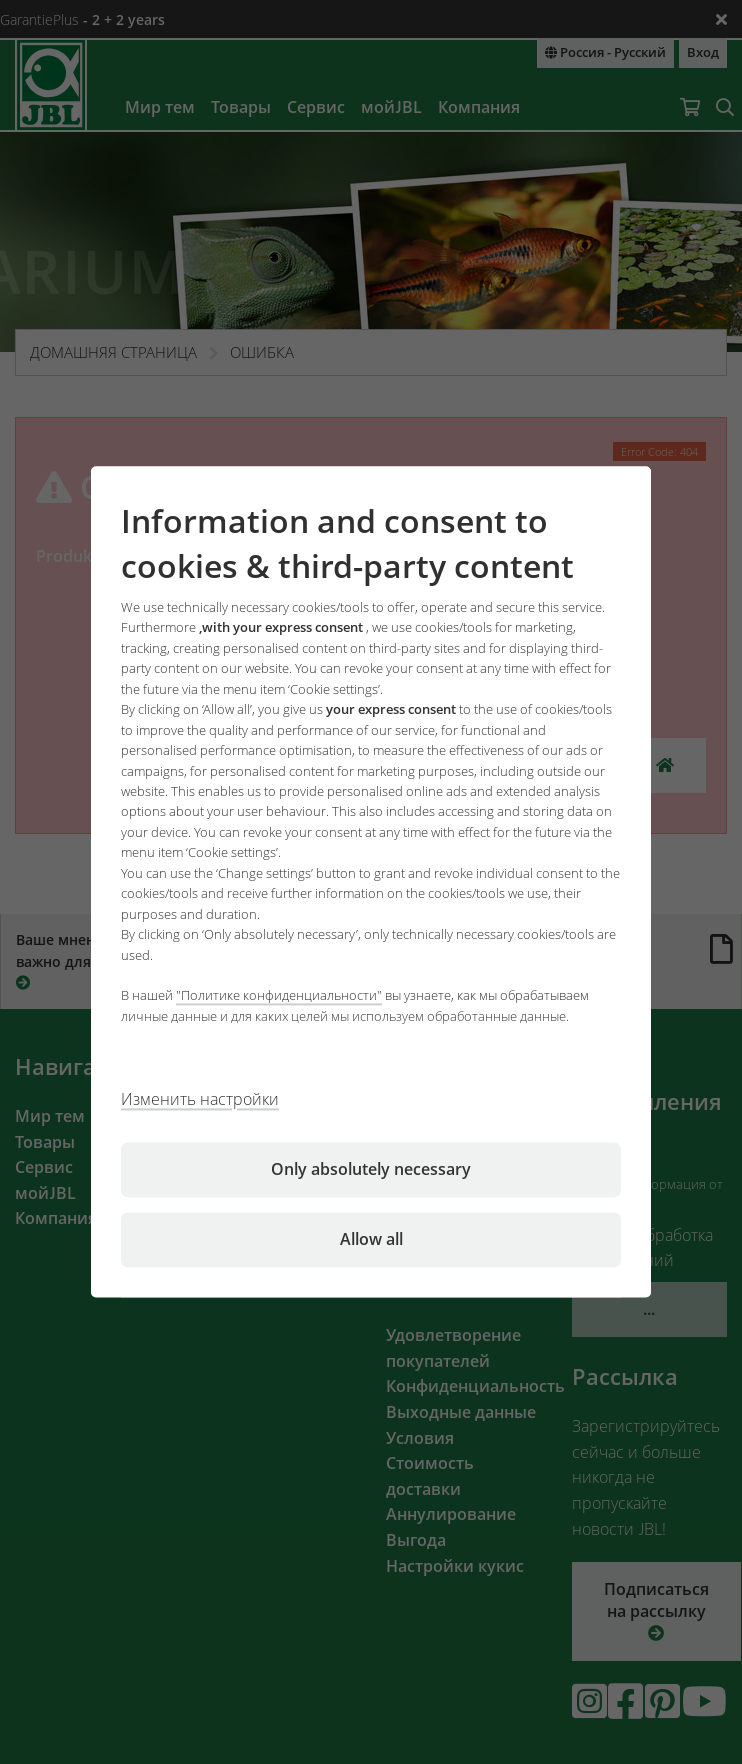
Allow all (371, 1240)
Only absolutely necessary (371, 1170)
